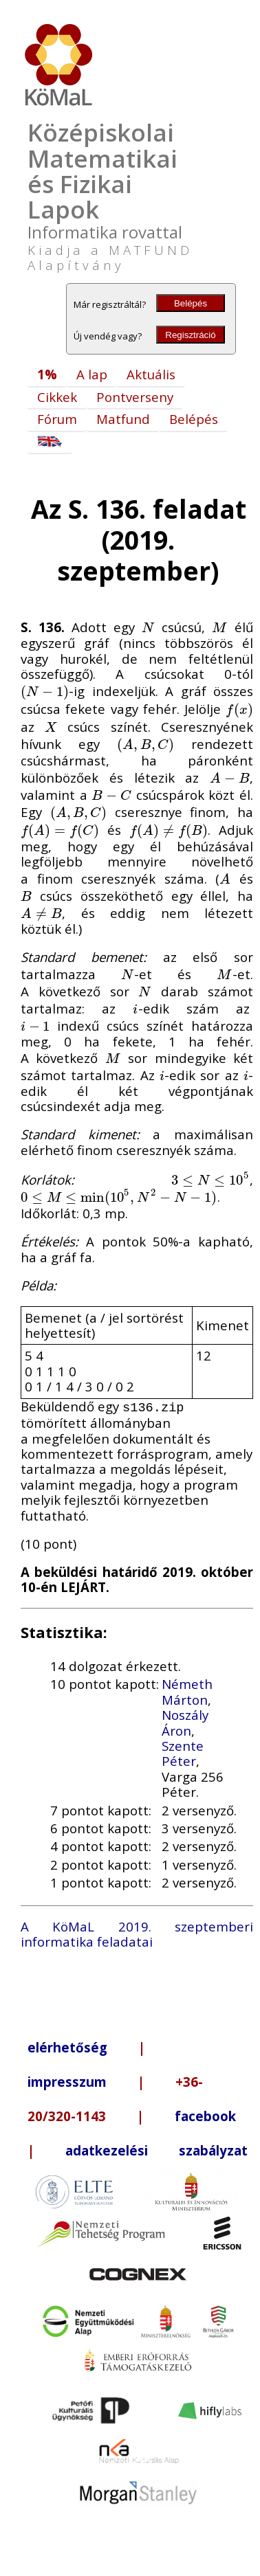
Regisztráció (190, 335)
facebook (205, 2114)
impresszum (67, 2080)
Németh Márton (187, 1690)
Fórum (57, 418)
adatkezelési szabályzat (156, 2149)
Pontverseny (134, 396)
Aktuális (151, 374)
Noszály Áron (185, 1721)
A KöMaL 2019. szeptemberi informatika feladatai (137, 1932)
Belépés (190, 303)
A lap (91, 374)
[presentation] (148, 627)
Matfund (123, 418)
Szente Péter (183, 1752)
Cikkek (57, 396)
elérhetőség (67, 2045)
